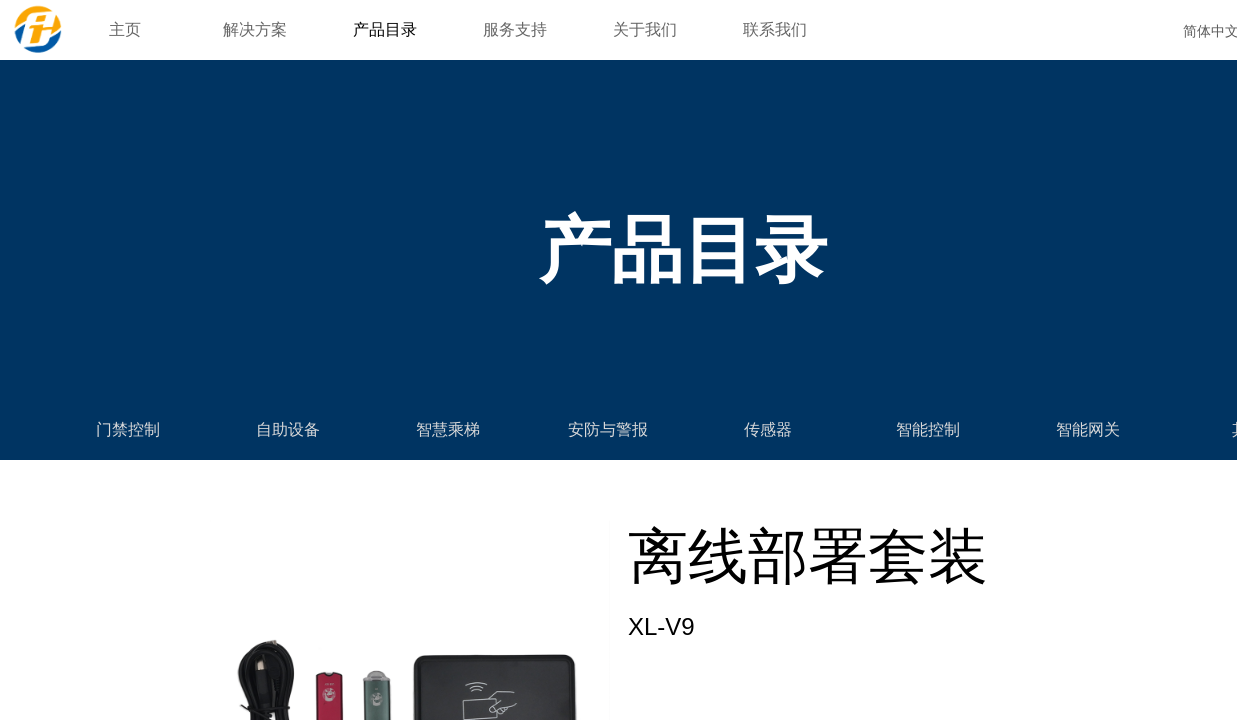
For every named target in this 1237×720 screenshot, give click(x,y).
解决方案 (255, 29)
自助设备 (288, 429)
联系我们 (775, 29)
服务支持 (515, 29)
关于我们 (645, 29)
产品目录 (385, 29)
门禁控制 (128, 429)
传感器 (768, 429)
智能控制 (928, 429)
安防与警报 (608, 429)
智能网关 (1088, 429)
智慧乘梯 (448, 429)
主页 (125, 29)
